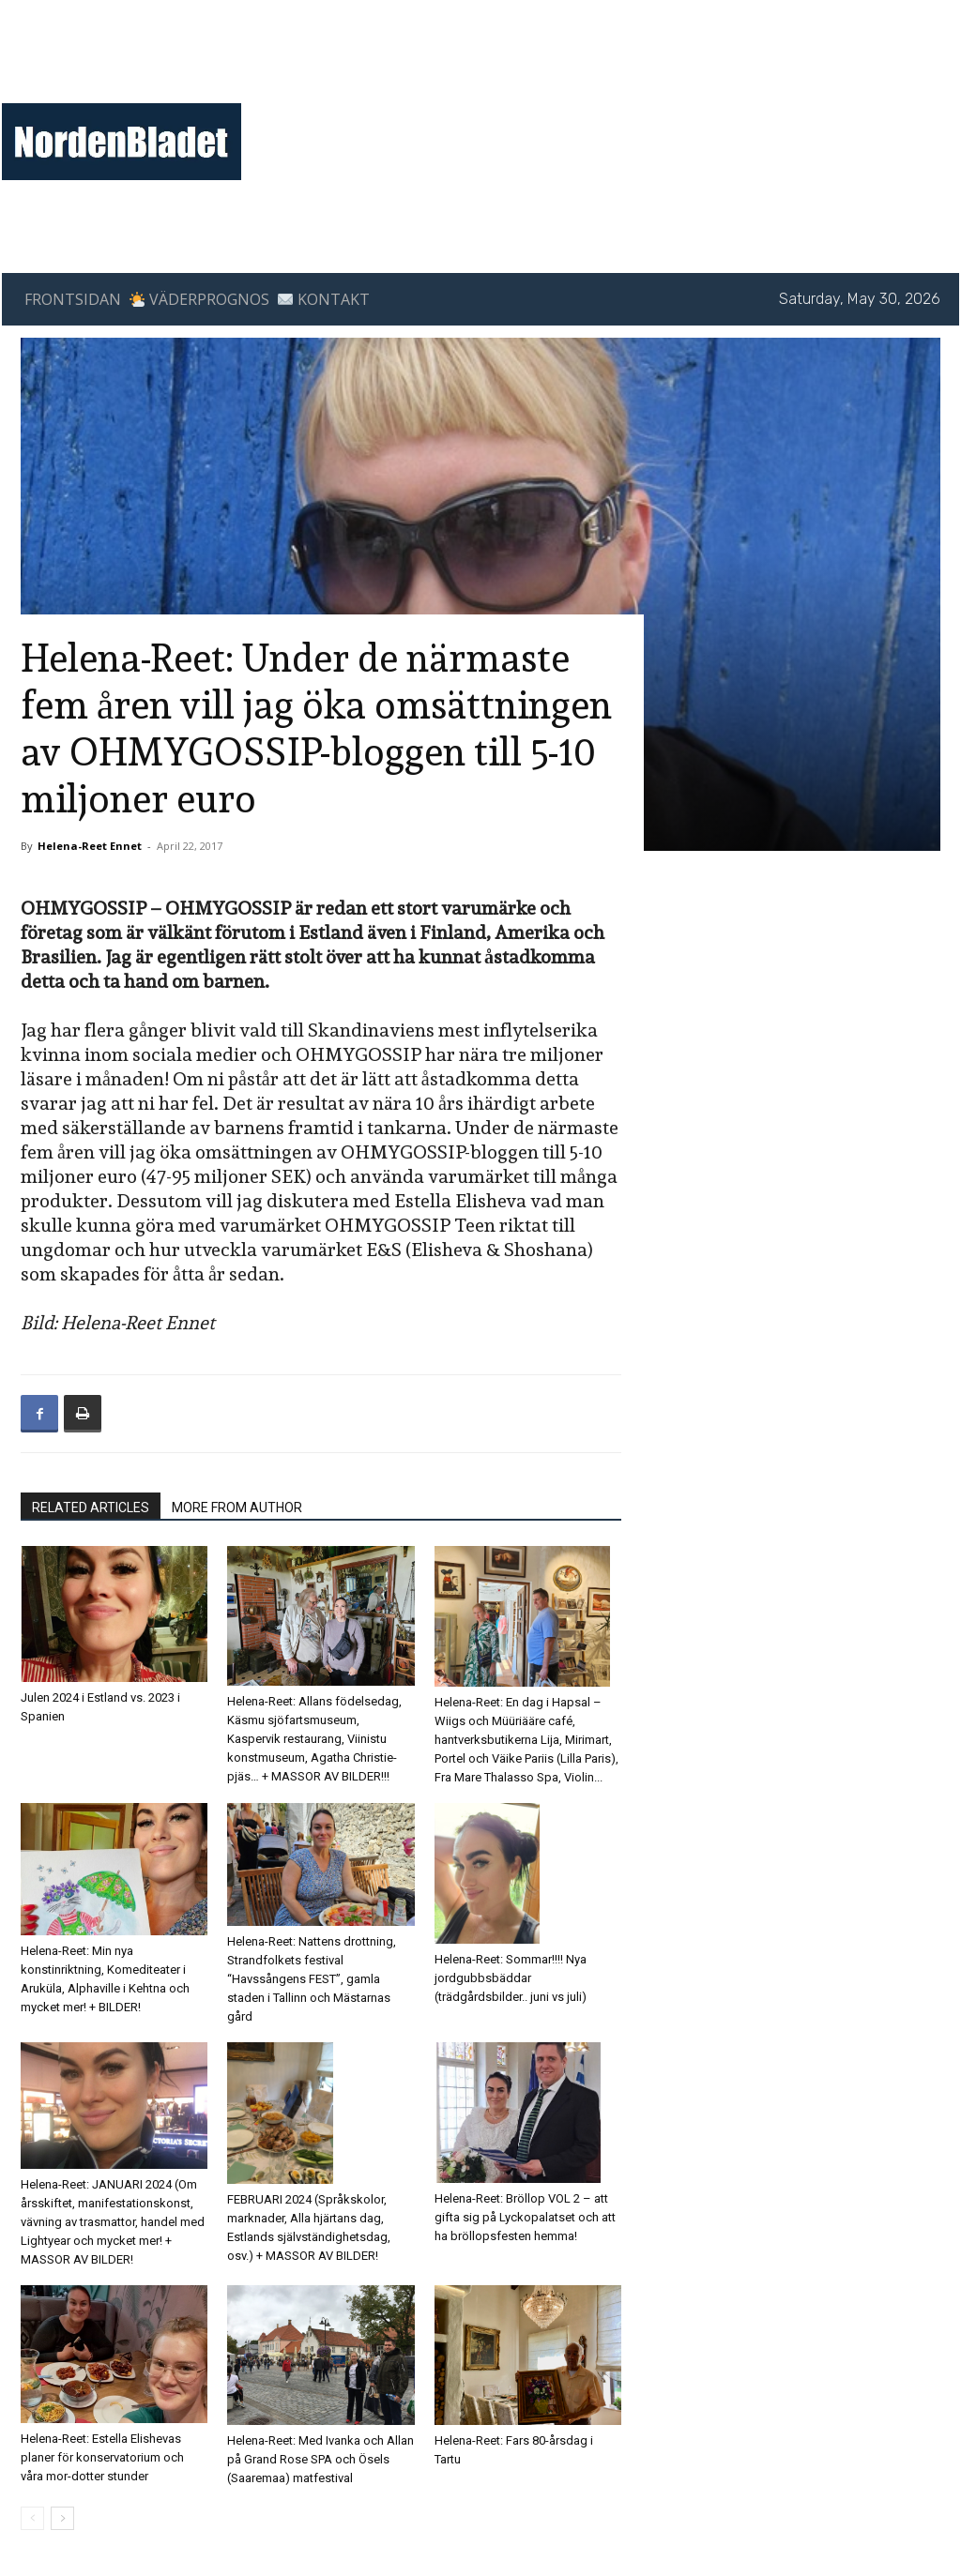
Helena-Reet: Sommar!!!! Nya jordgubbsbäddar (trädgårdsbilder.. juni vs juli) (511, 1978)
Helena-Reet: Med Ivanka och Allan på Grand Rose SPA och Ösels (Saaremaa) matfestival (320, 2459)
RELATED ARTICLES (90, 1507)
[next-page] (62, 2518)
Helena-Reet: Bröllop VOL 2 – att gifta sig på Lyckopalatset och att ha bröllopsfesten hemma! (525, 2217)
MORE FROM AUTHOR (237, 1507)
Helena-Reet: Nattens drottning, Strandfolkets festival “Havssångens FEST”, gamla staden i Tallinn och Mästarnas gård (311, 1978)
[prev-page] (32, 2518)
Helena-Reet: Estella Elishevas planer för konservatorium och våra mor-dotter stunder (102, 2457)
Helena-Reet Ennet (90, 846)
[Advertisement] (595, 71)
